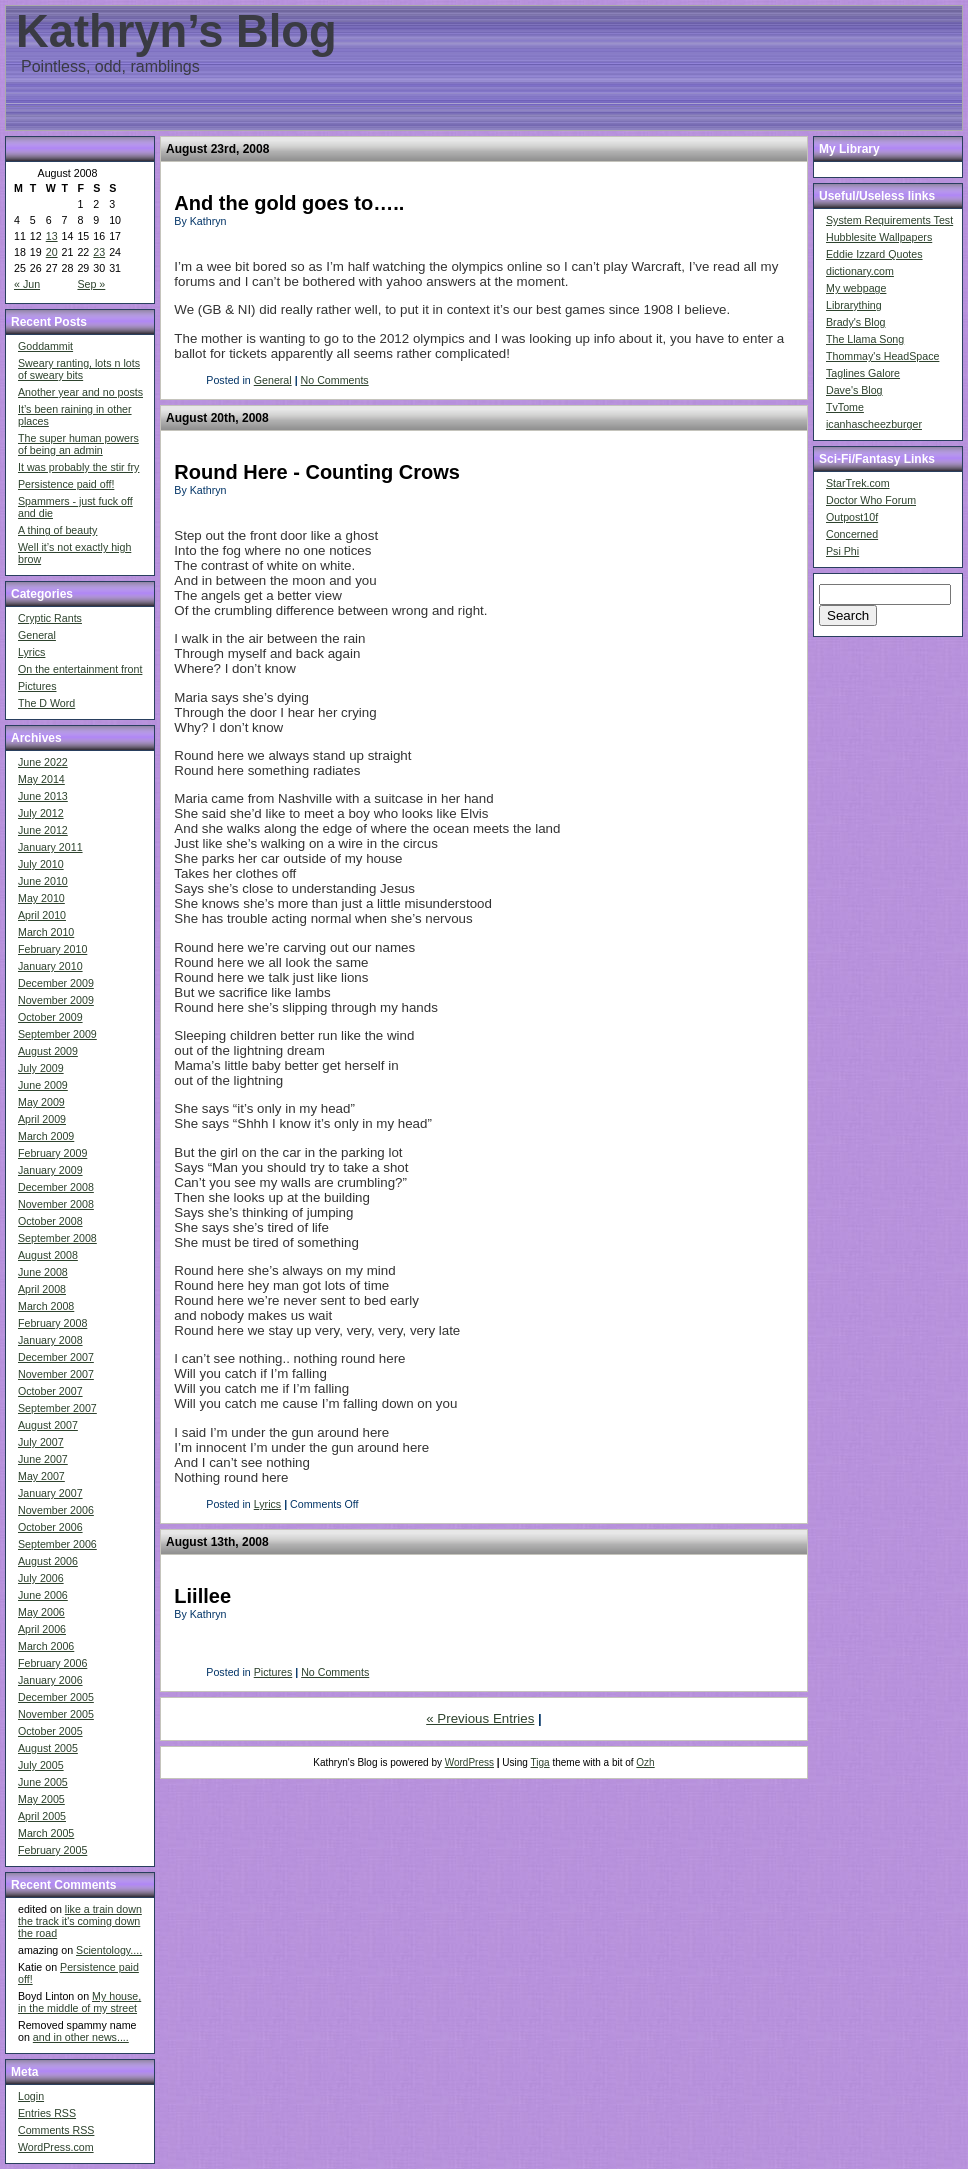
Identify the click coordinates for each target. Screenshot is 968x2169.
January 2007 (50, 1493)
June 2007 (43, 1459)
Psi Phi (842, 551)
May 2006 (41, 1612)
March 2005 (46, 1833)
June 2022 (43, 762)
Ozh (645, 1762)
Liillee (202, 1596)
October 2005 (50, 1731)
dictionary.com (860, 271)
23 (99, 252)
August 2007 (48, 1425)
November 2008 (56, 1204)
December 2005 (56, 1697)
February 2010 (52, 949)
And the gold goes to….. (289, 203)
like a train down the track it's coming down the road (80, 1921)
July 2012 (41, 813)
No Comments (335, 380)
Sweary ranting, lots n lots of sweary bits (79, 369)
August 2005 (48, 1748)
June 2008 (43, 1272)
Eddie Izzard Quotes (874, 254)
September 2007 (57, 1408)
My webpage (856, 288)
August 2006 (48, 1561)
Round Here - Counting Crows (317, 472)
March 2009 (46, 1136)
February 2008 (52, 1323)
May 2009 (41, 1102)
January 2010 (50, 966)
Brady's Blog (856, 322)
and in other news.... (81, 2037)
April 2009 (42, 1119)
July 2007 (41, 1442)
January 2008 (50, 1340)
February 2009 (52, 1153)
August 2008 (48, 1255)
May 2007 (41, 1476)
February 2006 (52, 1663)
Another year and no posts (80, 392)
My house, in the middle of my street (79, 2002)
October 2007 (50, 1391)
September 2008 (57, 1238)
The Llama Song (865, 339)
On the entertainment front (80, 669)
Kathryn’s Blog (176, 31)
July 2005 (41, 1765)
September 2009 (57, 1034)
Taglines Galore (863, 373)
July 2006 (41, 1578)
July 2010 (41, 864)
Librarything (854, 305)
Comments (56, 2130)
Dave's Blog (854, 390)
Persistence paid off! (66, 484)
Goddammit (45, 346)
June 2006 (43, 1595)
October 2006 (50, 1527)
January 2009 (50, 1170)
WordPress (469, 1762)
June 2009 (43, 1085)
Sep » (91, 284)
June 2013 (43, 796)
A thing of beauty (57, 530)
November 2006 (56, 1510)
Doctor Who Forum (871, 500)
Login (31, 2096)
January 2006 (50, 1680)
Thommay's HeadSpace (882, 356)
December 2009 (56, 983)
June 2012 (43, 830)
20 (52, 252)
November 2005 (56, 1714)
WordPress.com (56, 2147)
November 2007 (56, 1374)
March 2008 (46, 1306)
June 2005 (43, 1782)
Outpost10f (852, 517)
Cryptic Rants (50, 618)
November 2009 (56, 1000)
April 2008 (42, 1289)
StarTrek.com (858, 483)
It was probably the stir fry (78, 467)
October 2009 (50, 1017)
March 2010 (46, 932)
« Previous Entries (480, 1718)
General (37, 635)
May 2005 (41, 1799)
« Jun (27, 284)
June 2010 (43, 881)
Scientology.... (109, 1950)
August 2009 (48, 1051)
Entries (47, 2113)
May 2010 (41, 898)
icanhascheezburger (874, 424)
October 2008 (50, 1221)
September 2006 (57, 1544)
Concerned (852, 534)
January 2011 (50, 847)
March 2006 (46, 1646)
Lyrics (31, 652)
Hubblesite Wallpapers (879, 237)
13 (52, 236)
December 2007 (56, 1357)
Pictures (37, 686)
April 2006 (42, 1629)
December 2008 (56, 1187)
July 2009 (41, 1068)
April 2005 (42, 1816)
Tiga (540, 1762)
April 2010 (42, 915)
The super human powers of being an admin (78, 444)
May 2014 (41, 779)
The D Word (46, 703)
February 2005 (52, 1850)
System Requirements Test (889, 220)
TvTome (845, 407)
